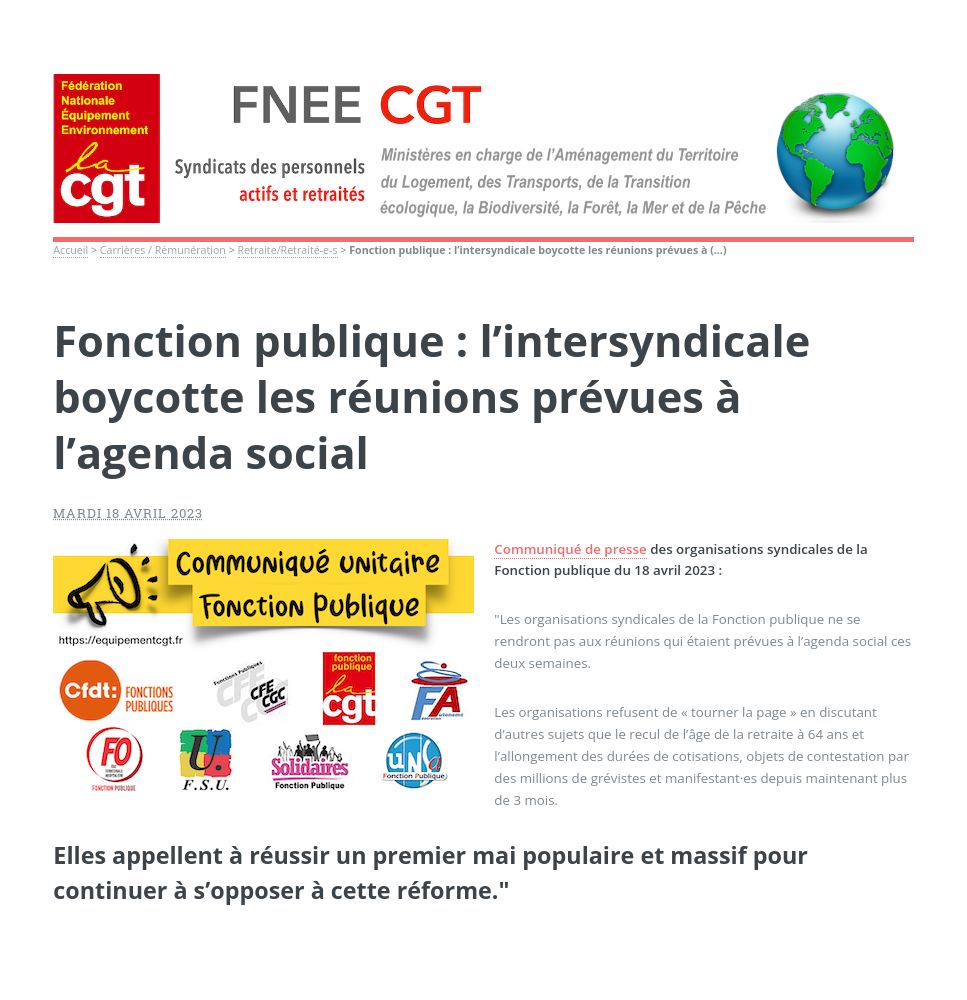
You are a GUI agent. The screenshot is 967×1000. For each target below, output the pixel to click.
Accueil (70, 250)
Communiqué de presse (570, 549)
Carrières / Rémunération (163, 250)
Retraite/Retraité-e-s (288, 250)
